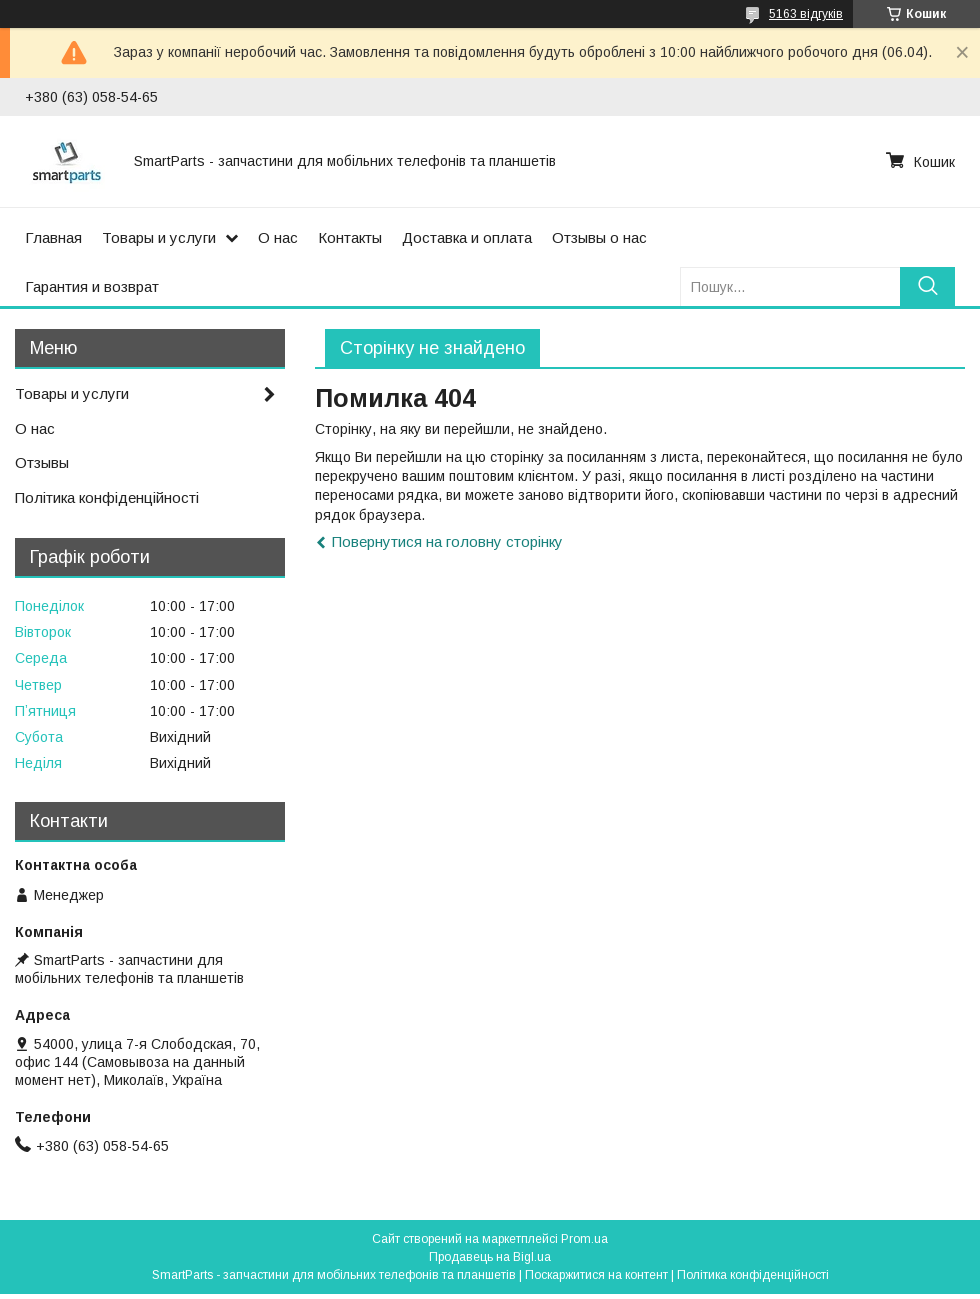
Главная (53, 237)
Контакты (350, 237)
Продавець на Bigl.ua (490, 1257)
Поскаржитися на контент (596, 1275)
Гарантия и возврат (92, 286)
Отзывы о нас (599, 237)
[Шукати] (927, 286)
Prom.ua (584, 1239)
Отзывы (42, 462)
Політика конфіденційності (107, 497)
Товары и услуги (159, 237)
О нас (278, 237)
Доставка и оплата (467, 237)
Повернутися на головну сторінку (447, 541)
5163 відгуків (806, 14)
